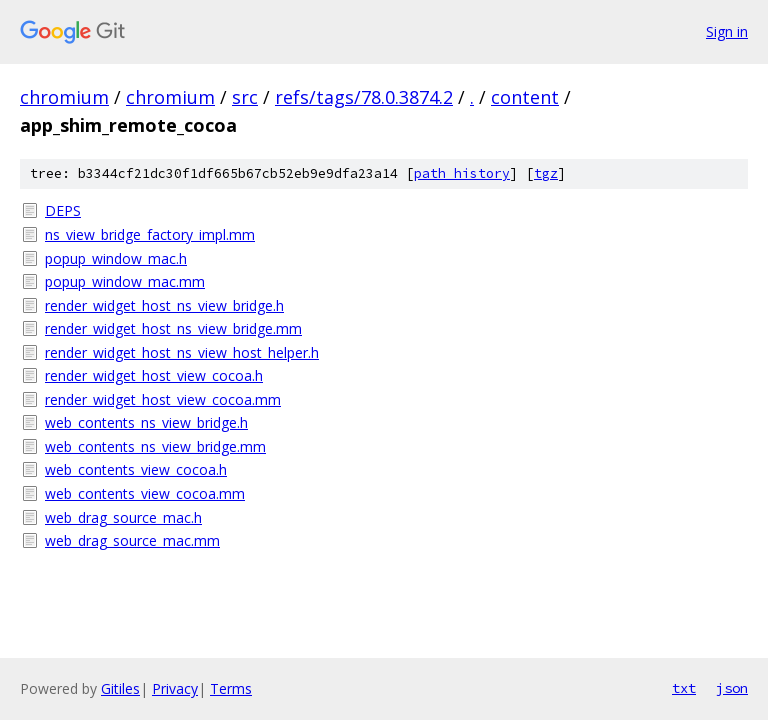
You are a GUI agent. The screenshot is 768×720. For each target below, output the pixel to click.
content (525, 97)
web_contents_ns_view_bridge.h (146, 422)
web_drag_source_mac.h (123, 517)
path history (462, 173)
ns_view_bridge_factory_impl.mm (150, 234)
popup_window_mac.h (116, 258)
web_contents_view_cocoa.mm (145, 493)
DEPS (63, 210)
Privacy (175, 688)
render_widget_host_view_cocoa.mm (163, 399)
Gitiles (120, 688)
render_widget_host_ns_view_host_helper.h (182, 352)
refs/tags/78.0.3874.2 (364, 97)
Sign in (727, 31)
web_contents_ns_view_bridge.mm (155, 446)
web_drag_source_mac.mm (132, 540)
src (245, 97)
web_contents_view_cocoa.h (136, 469)
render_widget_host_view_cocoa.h (154, 375)
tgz (546, 173)
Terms (231, 688)
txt (684, 688)
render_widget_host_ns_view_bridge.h (164, 305)
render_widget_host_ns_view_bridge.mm (173, 328)
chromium (64, 97)
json (732, 688)
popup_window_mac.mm (125, 281)
